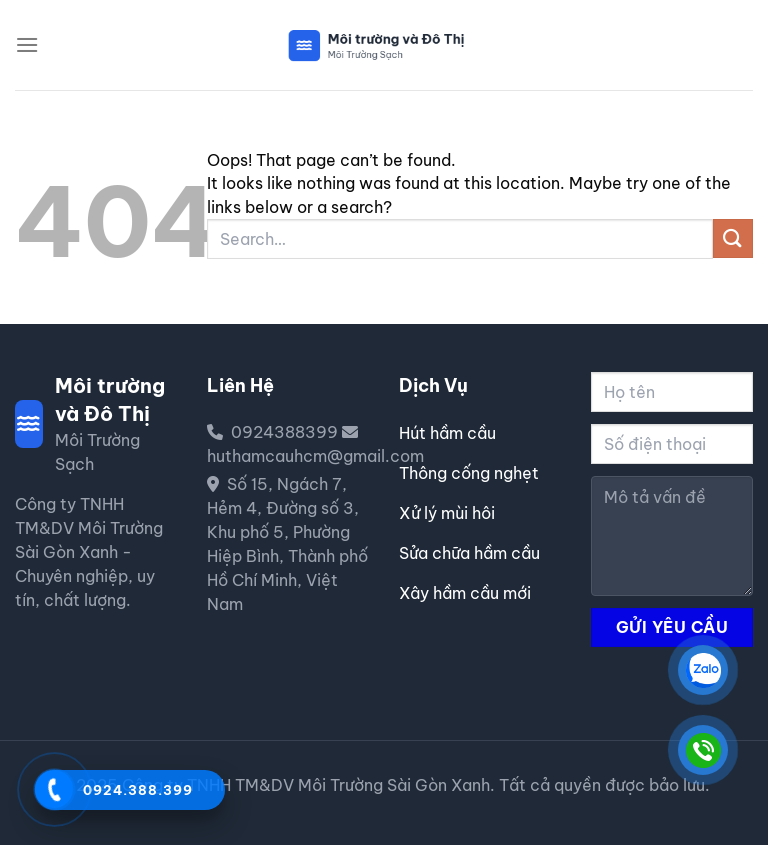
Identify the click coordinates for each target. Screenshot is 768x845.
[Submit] (733, 238)
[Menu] (27, 44)
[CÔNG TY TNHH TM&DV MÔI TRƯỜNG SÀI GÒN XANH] (703, 670)
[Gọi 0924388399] (54, 789)
